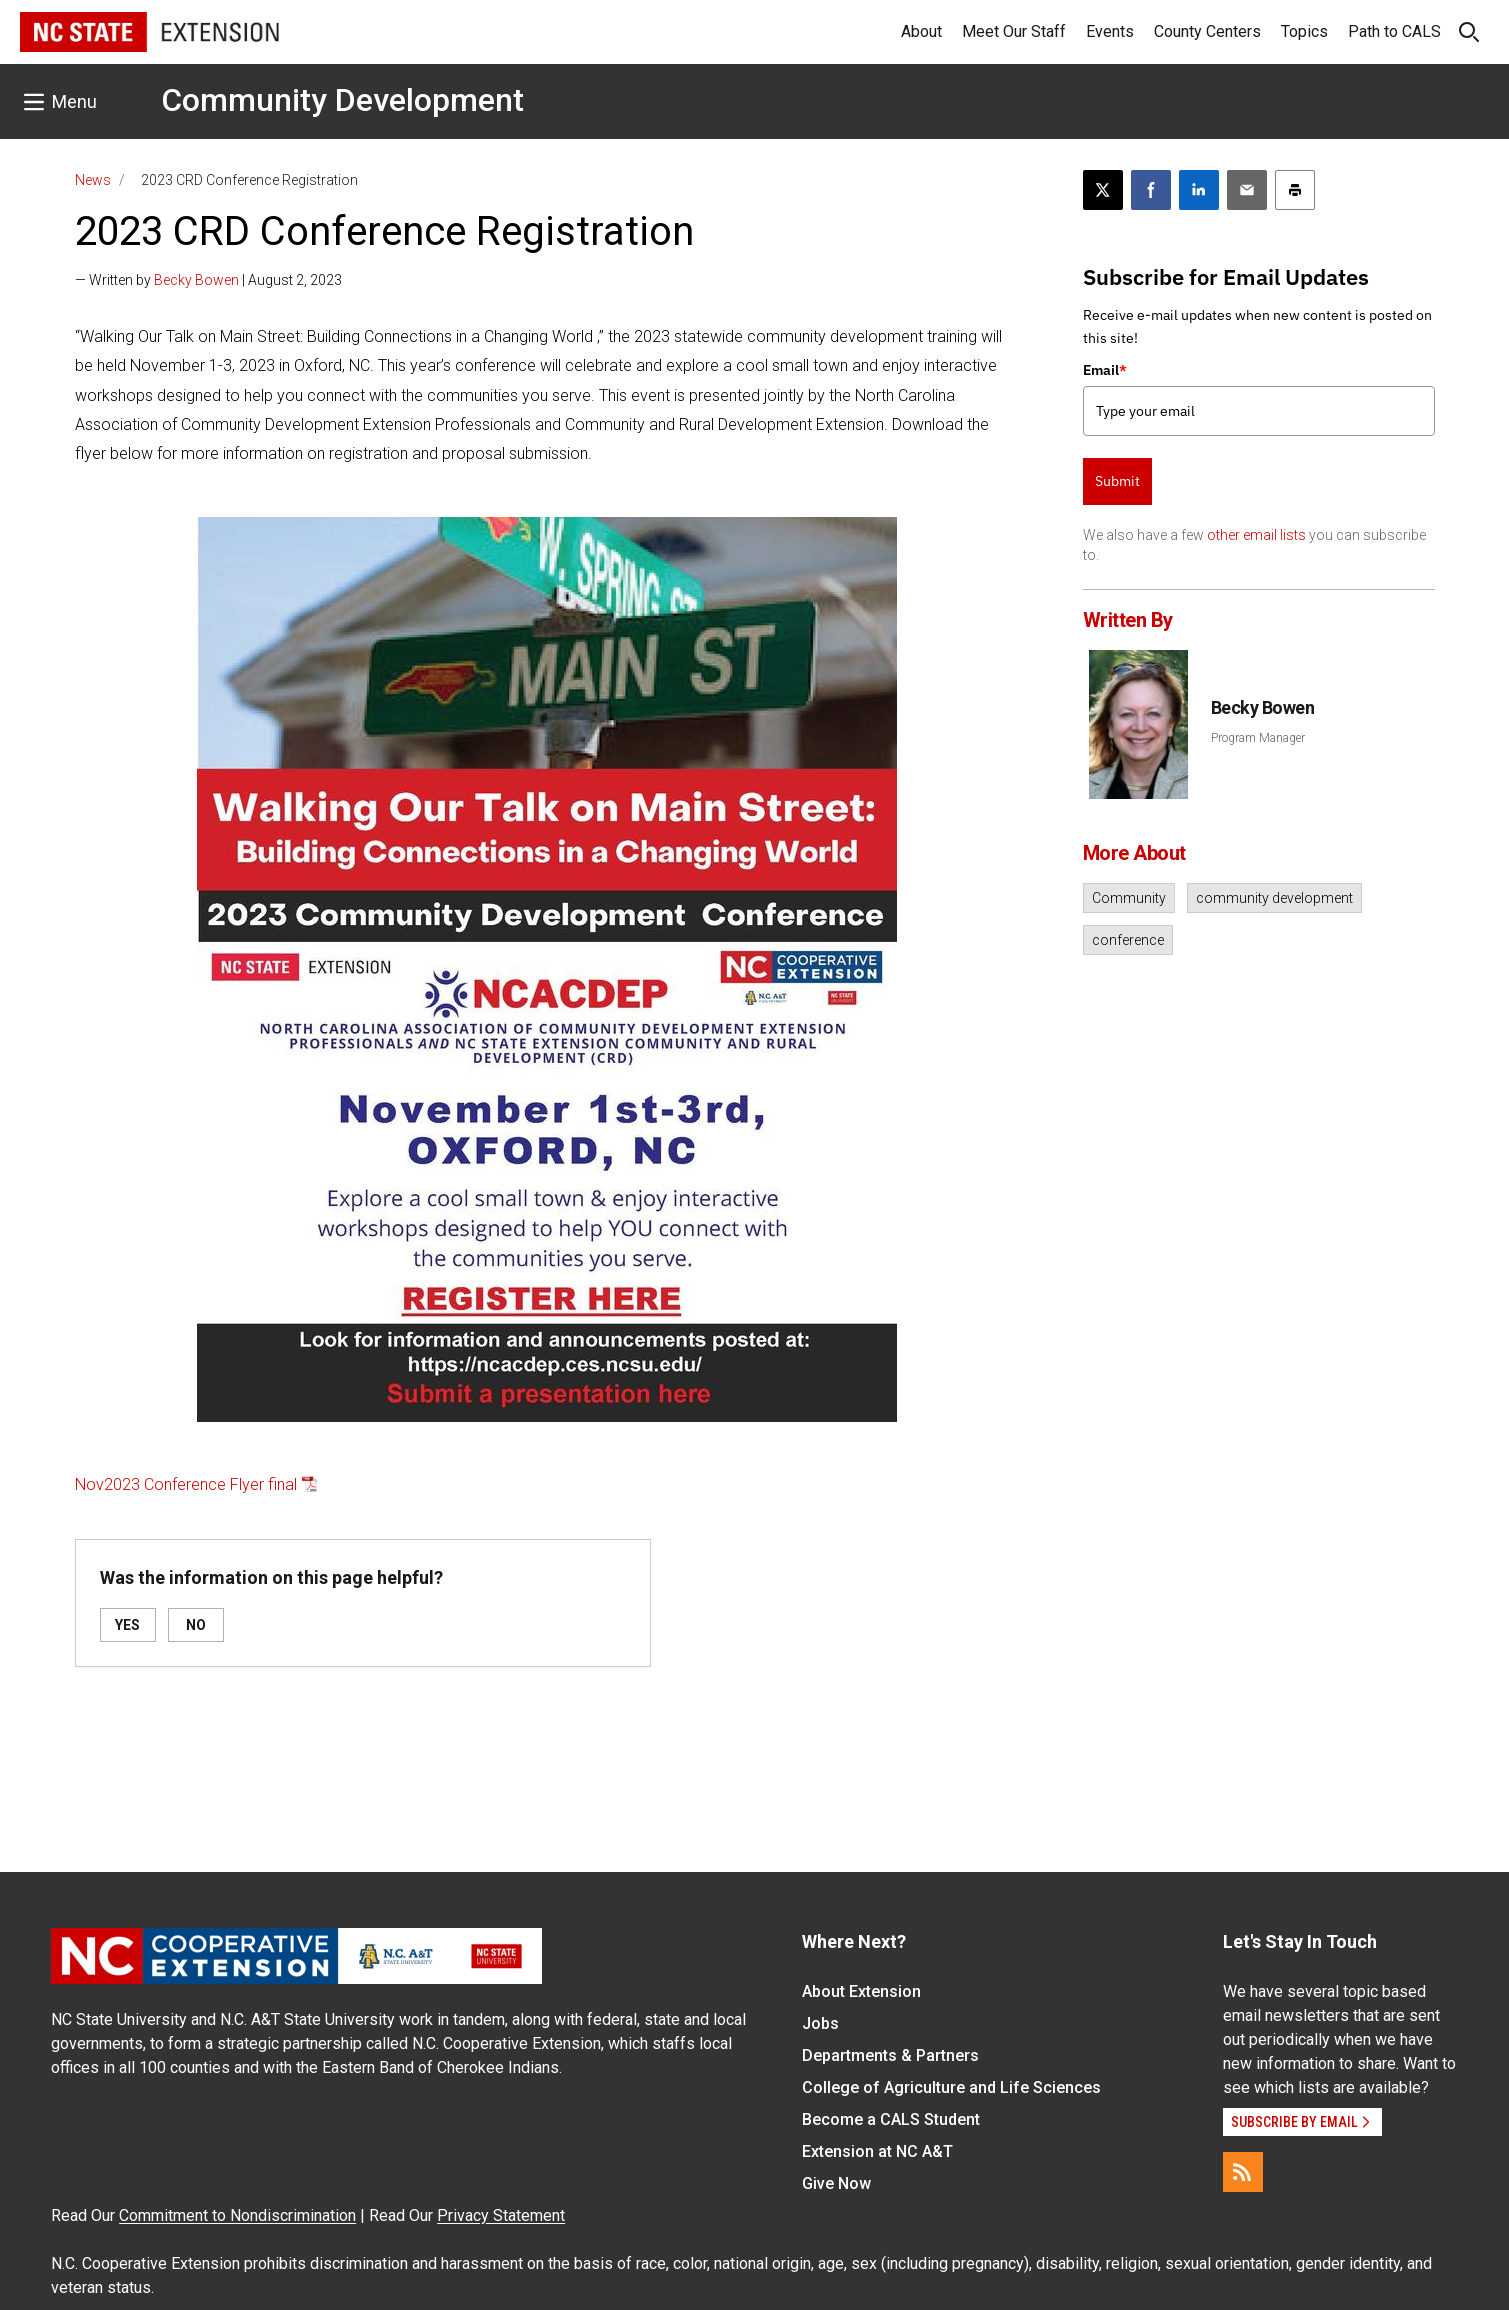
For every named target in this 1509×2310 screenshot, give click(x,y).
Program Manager (1258, 738)
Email (1105, 370)
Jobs (820, 2023)
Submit (1117, 481)
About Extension (861, 1991)
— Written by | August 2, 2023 (208, 280)
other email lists (1256, 535)
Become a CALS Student (891, 2119)
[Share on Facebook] (1151, 190)
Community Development (342, 100)
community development (1274, 898)
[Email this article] (1247, 190)
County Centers (1207, 31)
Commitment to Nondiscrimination (237, 2215)
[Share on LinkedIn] (1199, 190)
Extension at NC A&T (877, 2151)
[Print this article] (1295, 190)
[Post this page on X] (1103, 190)
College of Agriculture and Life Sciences (951, 2087)
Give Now (836, 2183)
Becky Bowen (196, 280)
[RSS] (1243, 2172)
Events (1110, 31)
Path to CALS (1394, 31)
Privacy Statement (501, 2215)
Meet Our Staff (1014, 31)
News (93, 180)
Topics (1304, 31)
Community (1129, 898)
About (921, 31)
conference (1128, 940)
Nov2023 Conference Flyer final (186, 1484)
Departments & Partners (890, 2055)
